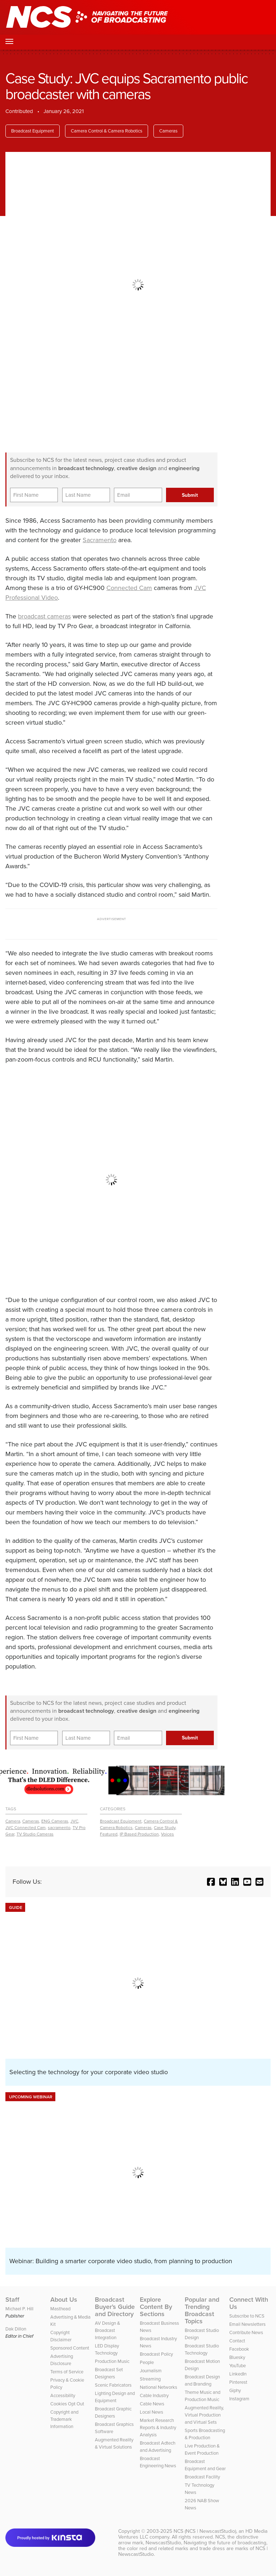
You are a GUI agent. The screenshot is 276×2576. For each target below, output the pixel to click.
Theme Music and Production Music (202, 2396)
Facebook (239, 2349)
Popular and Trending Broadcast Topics (202, 2310)
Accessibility (62, 2395)
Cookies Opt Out (67, 2403)
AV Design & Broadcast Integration (107, 2330)
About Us (63, 2299)
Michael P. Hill (19, 2308)
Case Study (164, 1827)
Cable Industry (154, 2395)
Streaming (150, 2378)
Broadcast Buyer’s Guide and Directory (115, 2307)
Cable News (152, 2403)
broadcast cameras (44, 616)
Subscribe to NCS (246, 2315)
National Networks (158, 2387)
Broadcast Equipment (32, 130)
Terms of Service (66, 2371)
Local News (151, 2412)
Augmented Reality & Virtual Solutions (114, 2443)
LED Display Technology (107, 2349)
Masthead (60, 2308)
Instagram (239, 2398)
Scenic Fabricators (113, 2385)
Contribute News (246, 2332)
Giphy (235, 2390)
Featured (109, 1834)
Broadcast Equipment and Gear (205, 2465)
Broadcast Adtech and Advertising (157, 2447)
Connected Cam (129, 588)
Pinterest (238, 2382)
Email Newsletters (247, 2324)
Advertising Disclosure (61, 2360)
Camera (12, 1821)
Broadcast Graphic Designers (113, 2412)
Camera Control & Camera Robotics (106, 130)
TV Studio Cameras (35, 1834)
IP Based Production (139, 1834)
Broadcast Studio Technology (202, 2349)
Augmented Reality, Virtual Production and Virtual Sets (204, 2415)
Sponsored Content (69, 2348)
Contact (237, 2340)
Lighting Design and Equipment (115, 2397)
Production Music (112, 2361)
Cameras (168, 130)
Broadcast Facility (202, 2476)
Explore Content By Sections (156, 2307)
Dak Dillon (15, 2328)
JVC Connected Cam (25, 1827)
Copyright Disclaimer (61, 2336)
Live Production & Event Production (202, 2449)
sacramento (59, 1827)
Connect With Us (248, 2303)
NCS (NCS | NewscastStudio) (205, 2531)
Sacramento (99, 540)
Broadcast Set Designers (109, 2373)
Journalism (151, 2370)
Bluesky (237, 2357)
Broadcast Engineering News (158, 2462)
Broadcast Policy (156, 2354)
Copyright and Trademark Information (64, 2419)
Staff (12, 2299)
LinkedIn (238, 2373)
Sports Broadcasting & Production (205, 2434)
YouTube (237, 2365)
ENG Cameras (54, 1821)
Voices (167, 1834)
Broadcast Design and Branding (202, 2380)
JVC (74, 1821)
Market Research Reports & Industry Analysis (158, 2427)
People (147, 2362)
